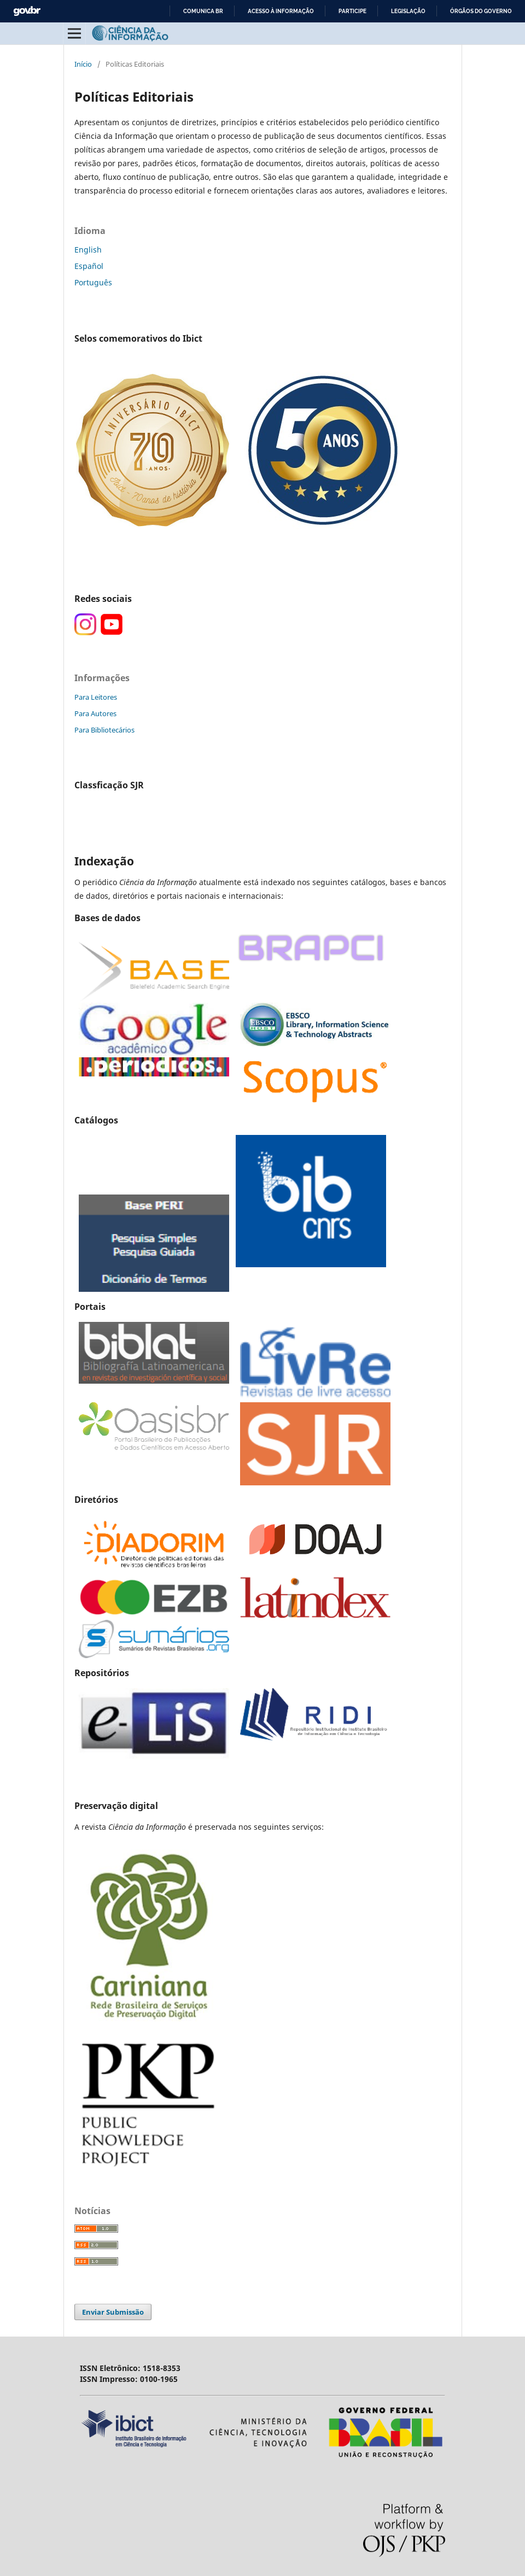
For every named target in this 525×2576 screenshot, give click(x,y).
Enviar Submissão (113, 2312)
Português (93, 282)
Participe (352, 11)
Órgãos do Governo (481, 11)
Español (88, 266)
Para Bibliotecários (104, 730)
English (88, 249)
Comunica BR (203, 11)
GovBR (26, 11)
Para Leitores (95, 697)
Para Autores (95, 713)
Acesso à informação (281, 11)
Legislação (408, 11)
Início (83, 64)
